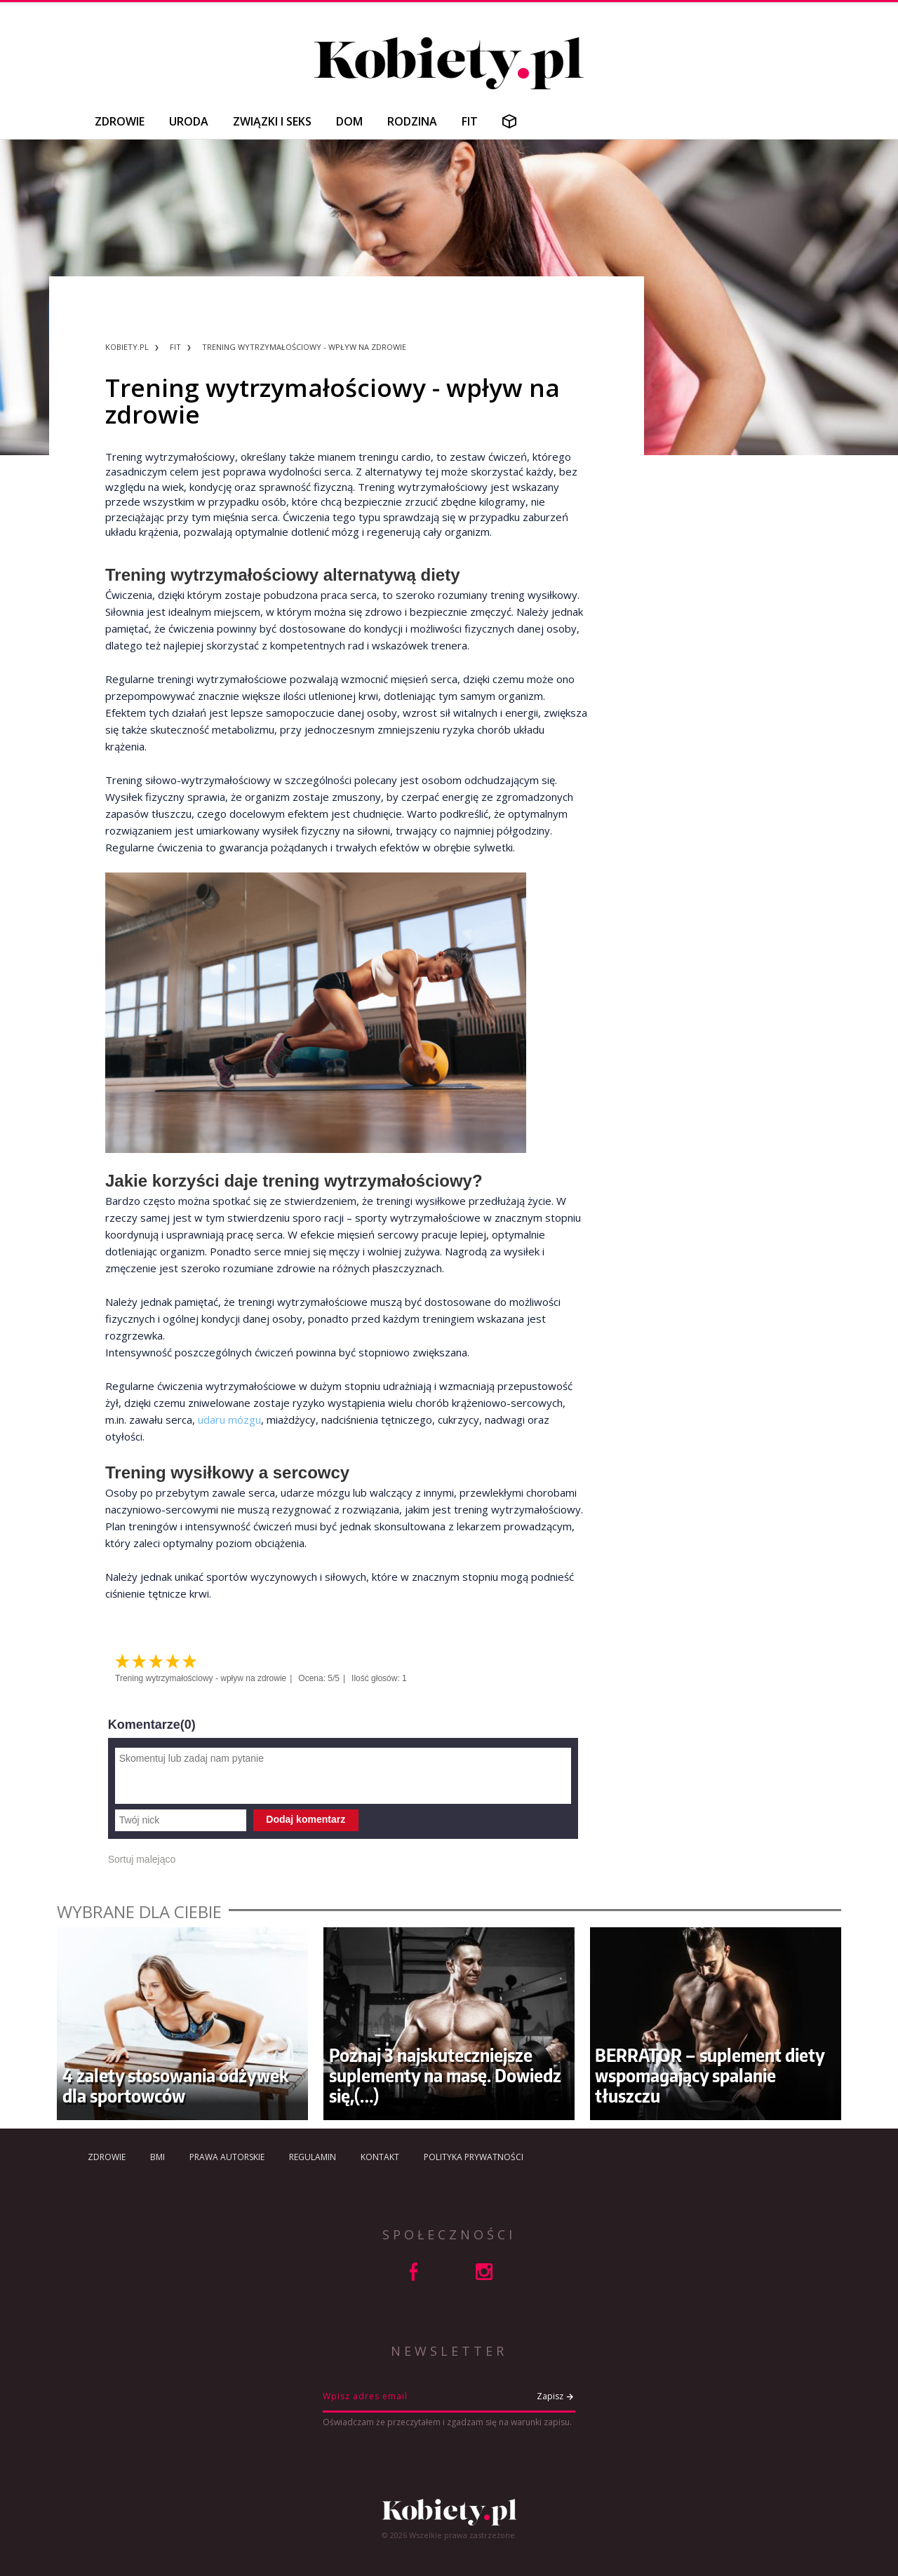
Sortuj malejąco (142, 1859)
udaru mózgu (229, 1419)
